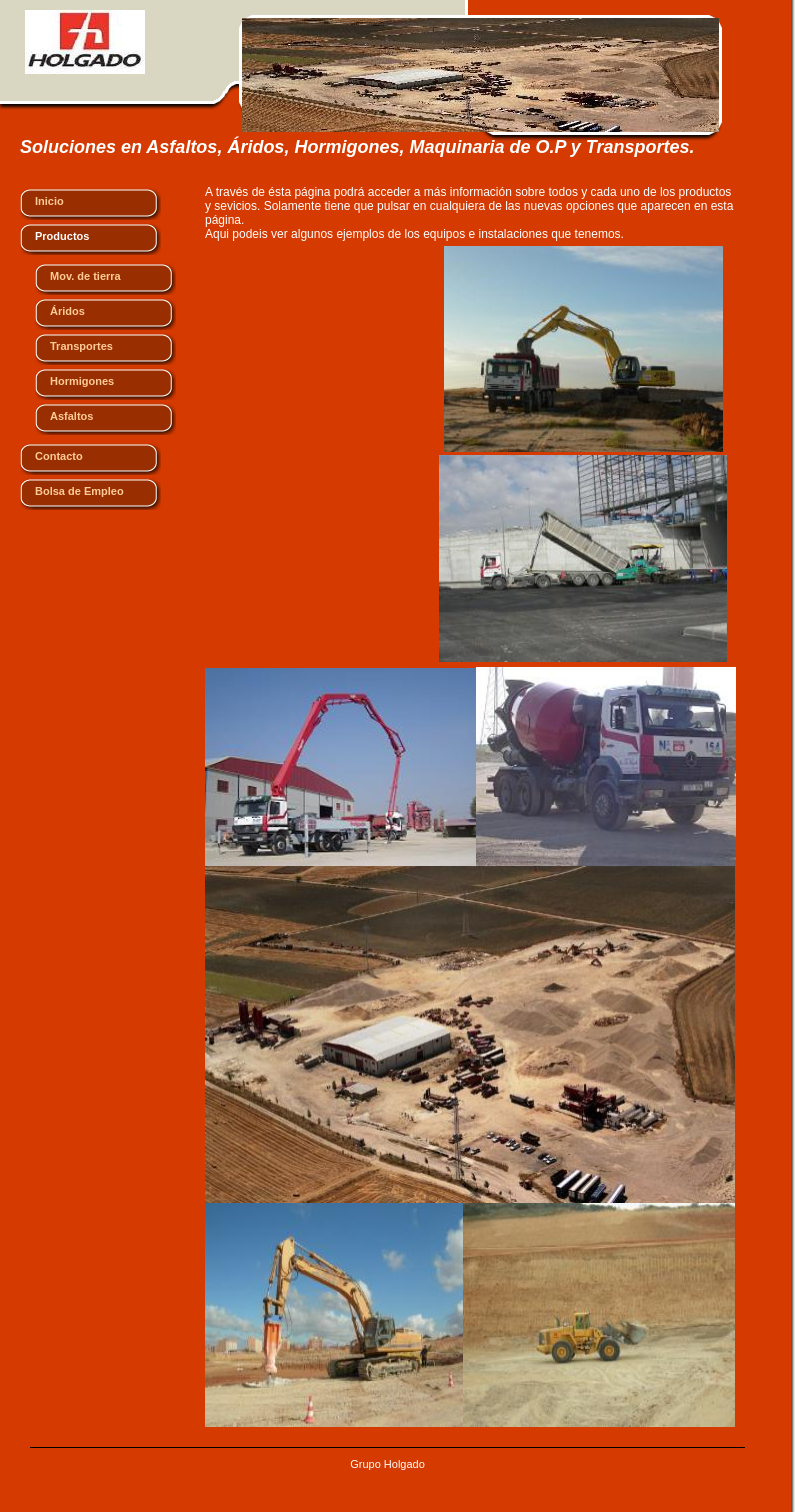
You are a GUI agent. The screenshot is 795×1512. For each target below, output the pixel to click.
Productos (62, 236)
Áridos (67, 311)
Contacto (59, 456)
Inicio (49, 201)
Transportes (81, 346)
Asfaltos (71, 416)
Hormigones (82, 381)
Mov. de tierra (85, 276)
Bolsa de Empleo (79, 491)
